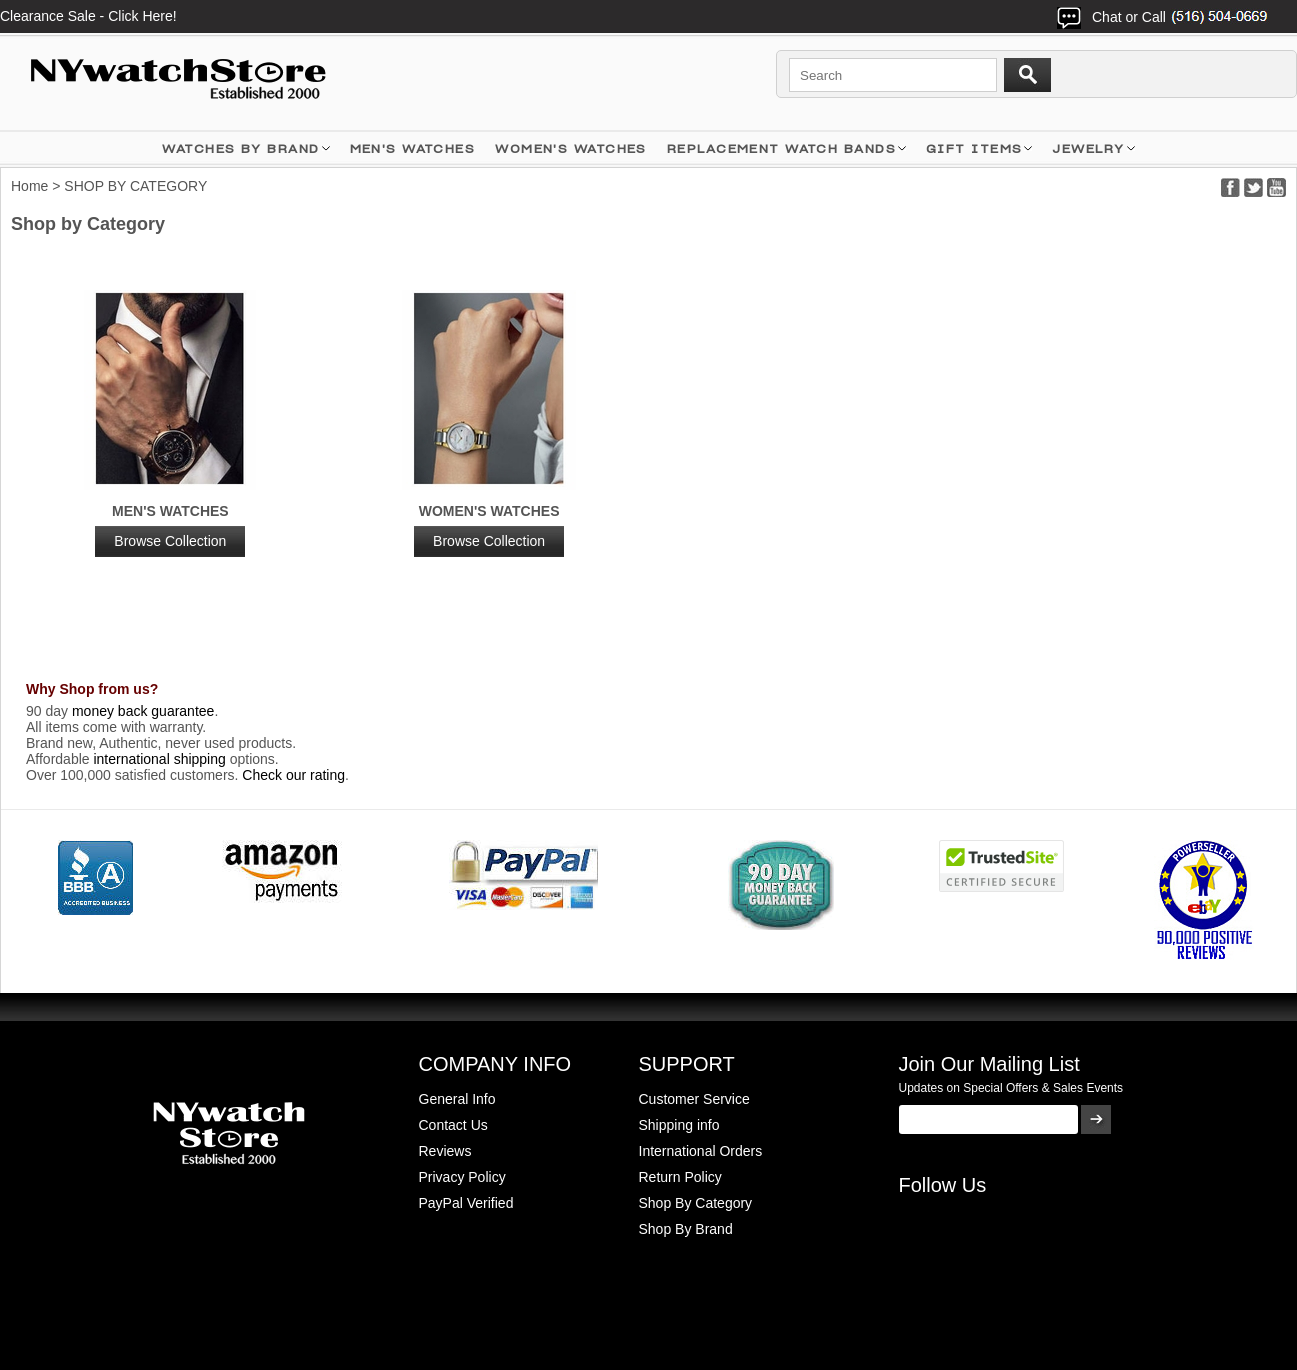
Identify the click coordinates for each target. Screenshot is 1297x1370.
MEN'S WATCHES (413, 148)
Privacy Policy (462, 1177)
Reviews (445, 1151)
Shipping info (679, 1125)
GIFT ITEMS (974, 148)
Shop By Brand (686, 1229)
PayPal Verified (466, 1203)
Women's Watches (489, 530)
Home (29, 186)
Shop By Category (696, 1203)
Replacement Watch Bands (781, 148)
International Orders (701, 1151)
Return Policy (680, 1177)
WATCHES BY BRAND (240, 148)
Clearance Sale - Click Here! (88, 16)
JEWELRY (1088, 148)
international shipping (159, 759)
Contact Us (453, 1125)
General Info (457, 1099)
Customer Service (694, 1099)
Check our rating (293, 775)
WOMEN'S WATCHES (571, 148)
